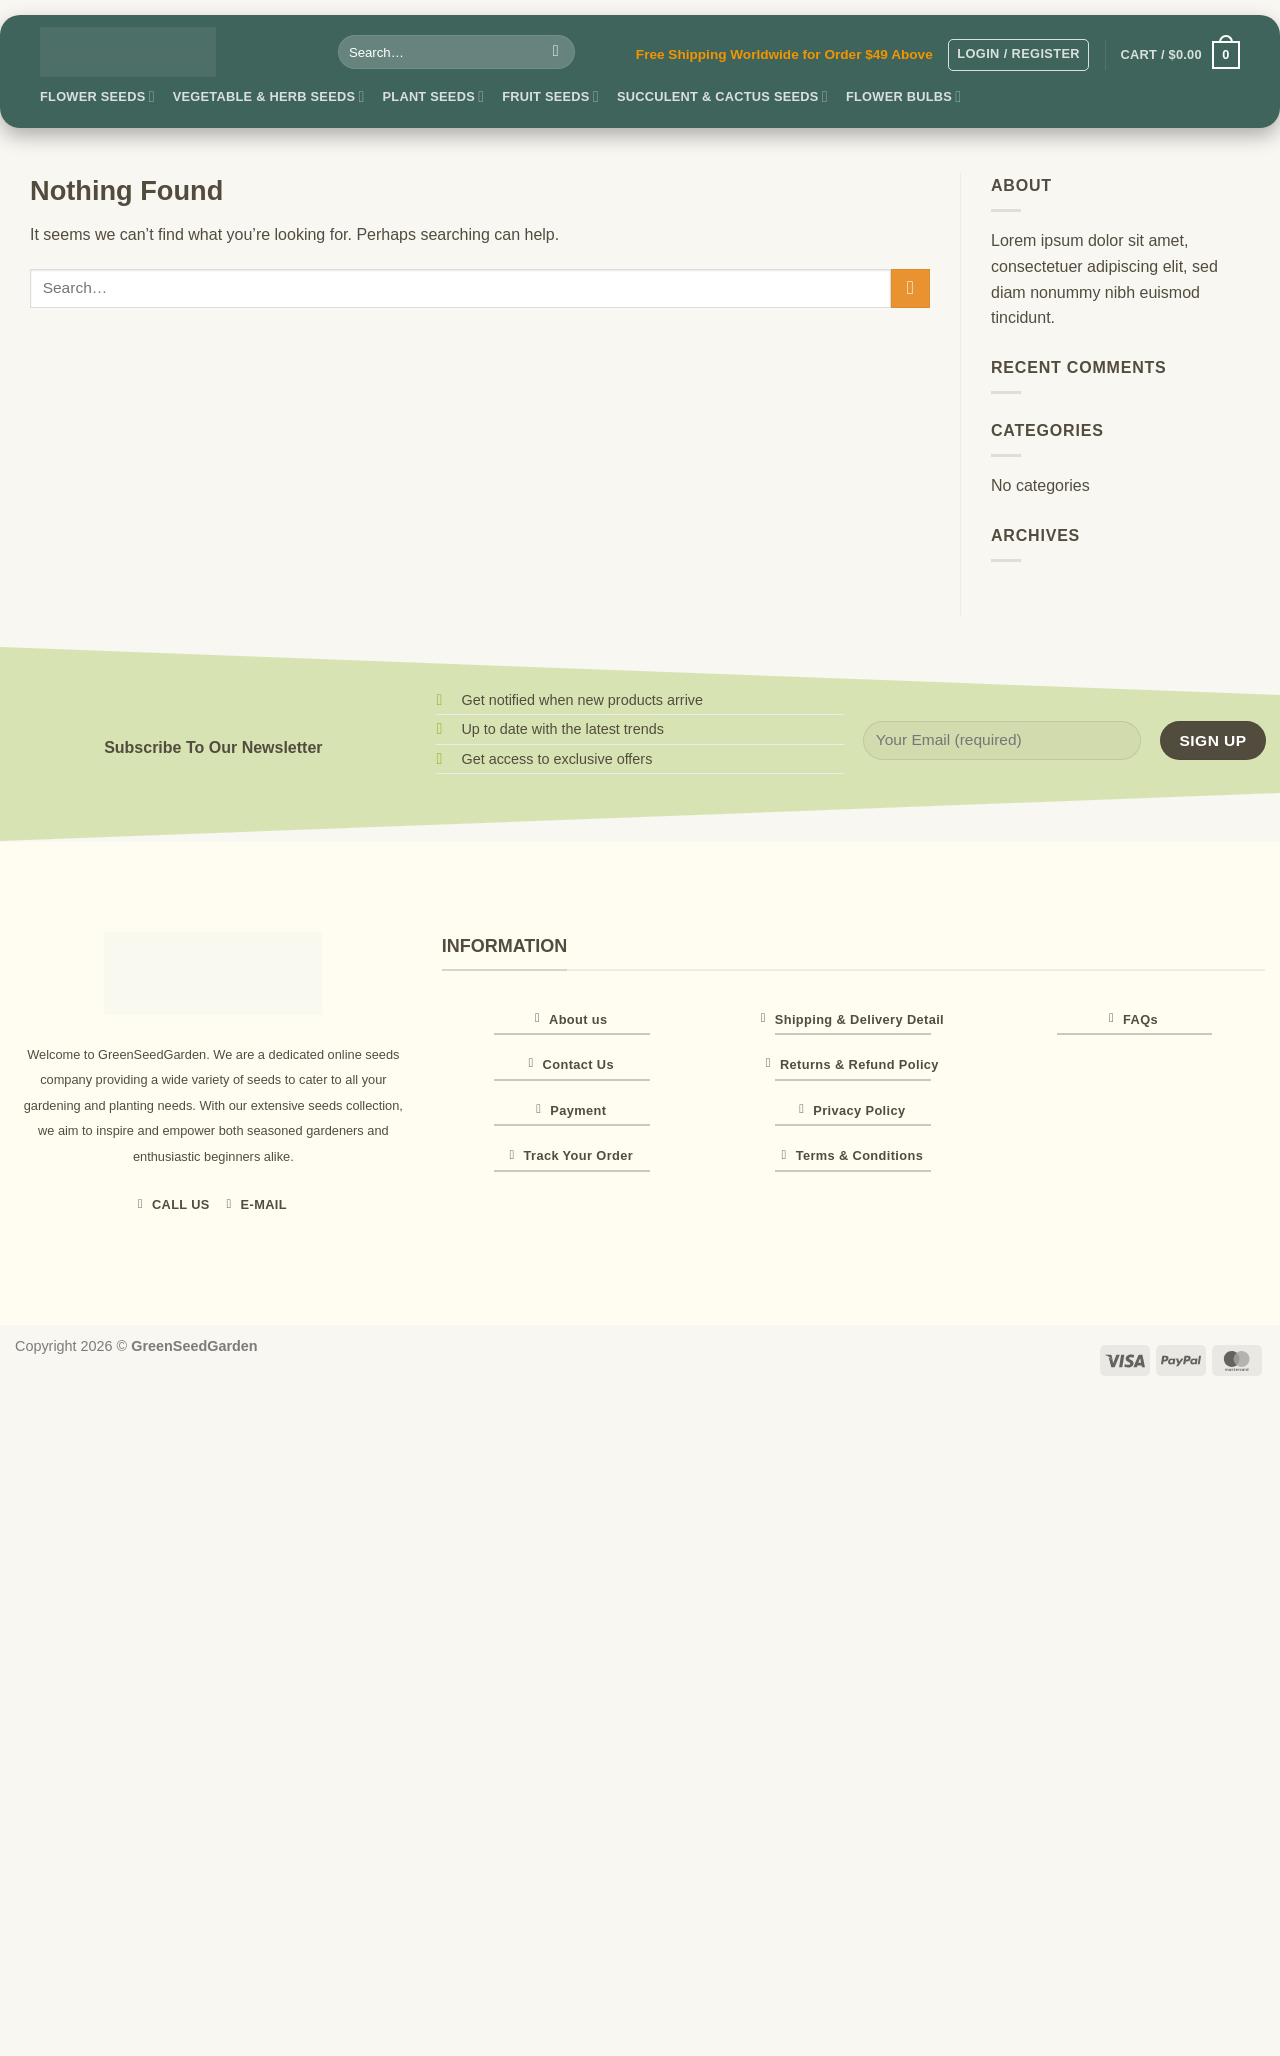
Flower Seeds (97, 96)
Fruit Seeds (550, 96)
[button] (1018, 55)
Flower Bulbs (903, 96)
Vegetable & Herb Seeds (269, 96)
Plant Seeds (434, 96)
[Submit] (555, 52)
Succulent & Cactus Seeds (722, 96)
